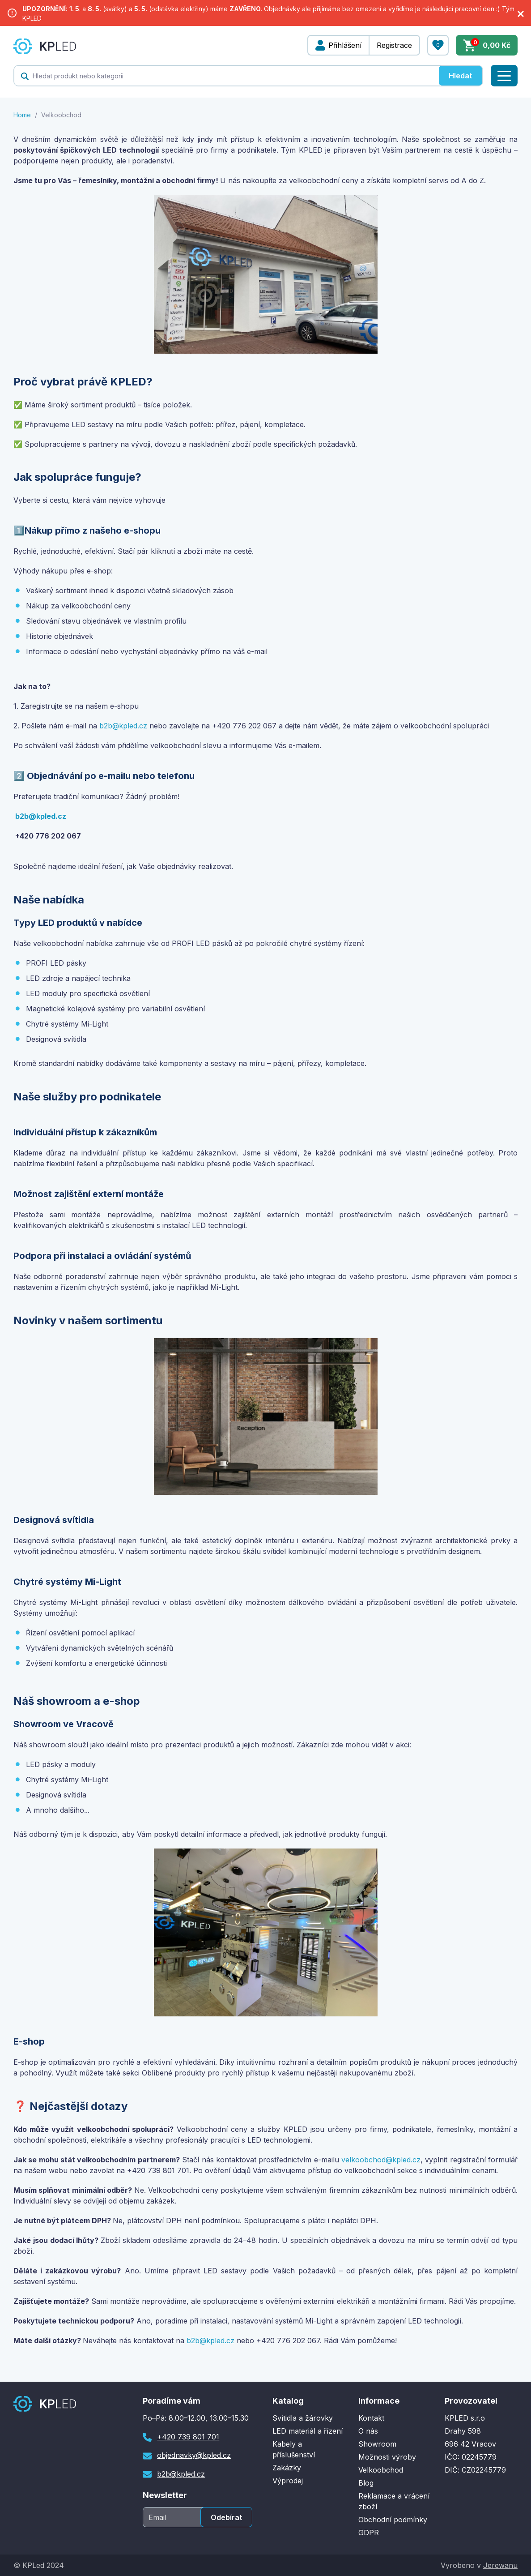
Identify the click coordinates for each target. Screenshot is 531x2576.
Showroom (377, 2443)
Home (22, 115)
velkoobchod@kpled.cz (381, 2159)
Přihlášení (344, 45)
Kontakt (371, 2417)
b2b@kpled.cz (123, 725)
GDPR (368, 2532)
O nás (368, 2430)
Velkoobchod (380, 2469)
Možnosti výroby (387, 2456)
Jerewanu (500, 2565)
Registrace (394, 45)
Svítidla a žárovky (302, 2417)
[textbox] (226, 76)
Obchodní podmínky (392, 2519)
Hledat (460, 75)
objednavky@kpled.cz (194, 2455)
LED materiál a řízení (307, 2430)
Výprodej (287, 2480)
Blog (366, 2482)
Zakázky (286, 2467)
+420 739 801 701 (188, 2436)
